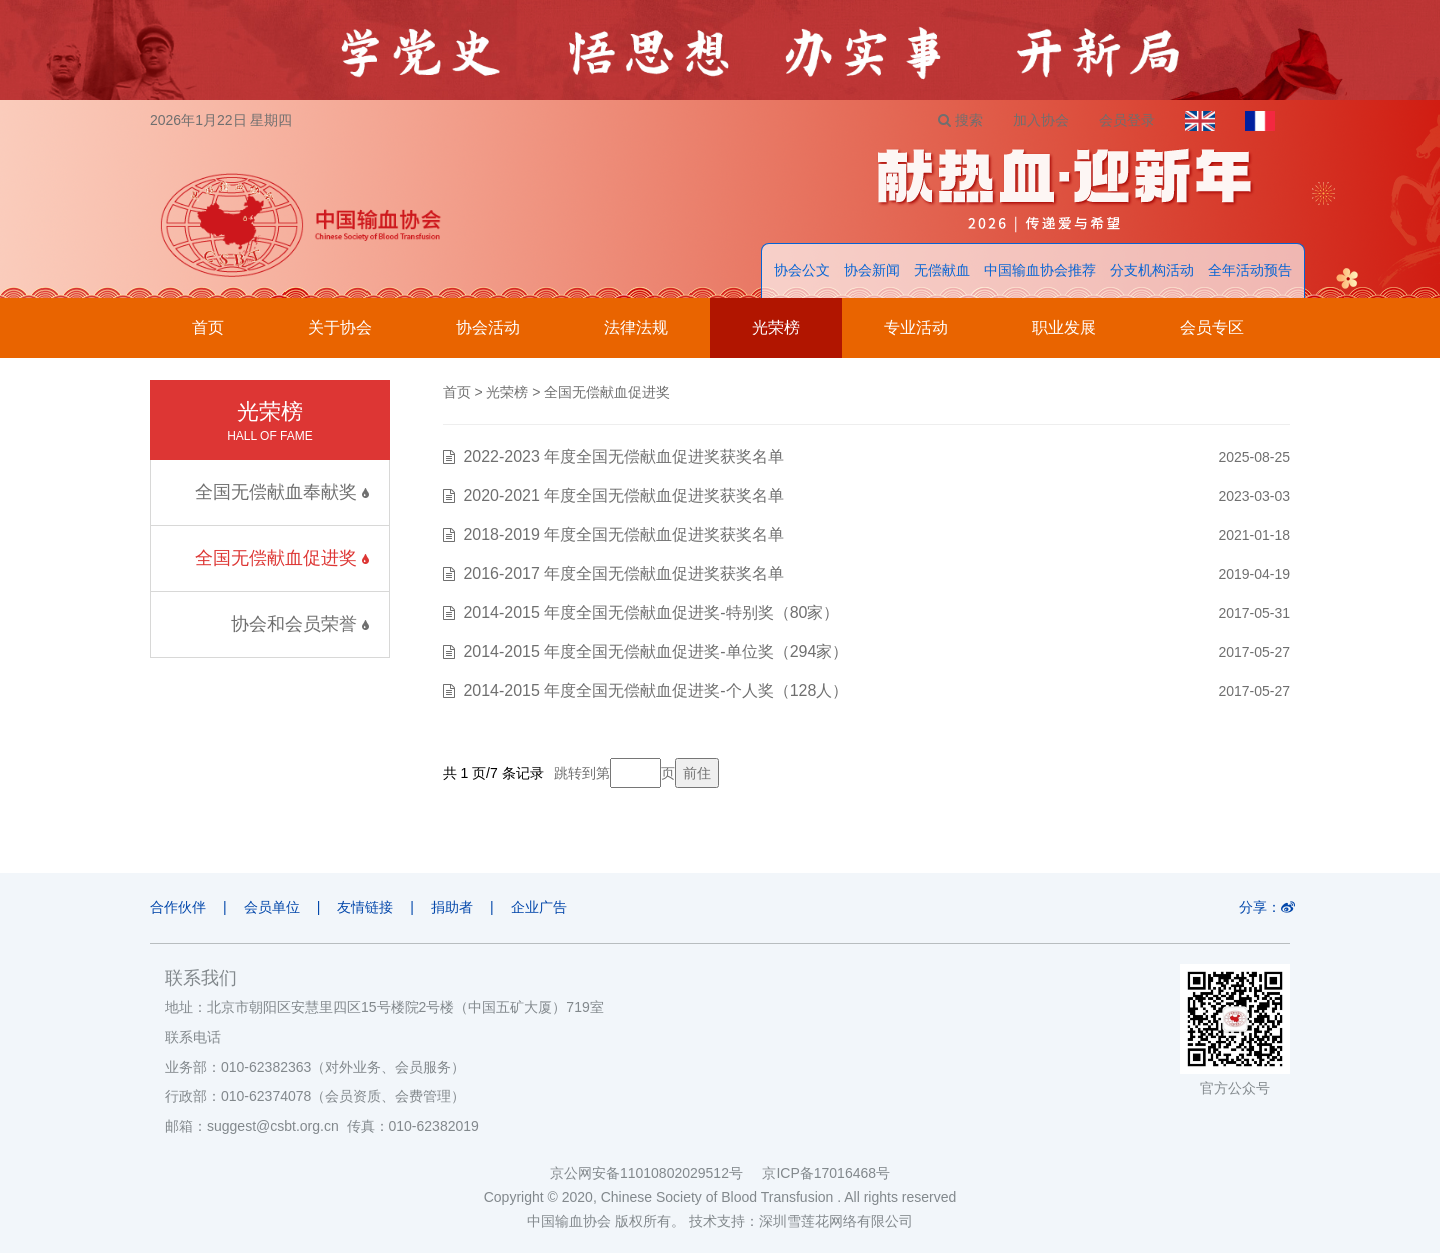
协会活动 (488, 327)
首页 (208, 327)
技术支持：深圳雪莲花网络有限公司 (801, 1221)
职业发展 (1064, 327)
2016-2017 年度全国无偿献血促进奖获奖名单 (623, 573)
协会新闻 (872, 270)
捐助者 (452, 907)
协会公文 (802, 270)
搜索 (960, 120)
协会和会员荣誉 (300, 624)
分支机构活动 (1152, 270)
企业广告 (539, 907)
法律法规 (636, 327)
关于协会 (340, 327)
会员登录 (1127, 120)
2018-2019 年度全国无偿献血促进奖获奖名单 (623, 534)
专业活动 (916, 327)
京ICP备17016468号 (826, 1173)
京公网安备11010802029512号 (656, 1173)
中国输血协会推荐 (1040, 270)
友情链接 (365, 907)
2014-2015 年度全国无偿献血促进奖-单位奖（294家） (655, 651)
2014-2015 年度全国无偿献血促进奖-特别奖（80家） (651, 612)
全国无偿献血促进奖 (282, 558)
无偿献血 (942, 270)
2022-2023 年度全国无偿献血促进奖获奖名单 (623, 456)
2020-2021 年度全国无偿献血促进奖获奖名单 (623, 495)
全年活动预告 (1250, 270)
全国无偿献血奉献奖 (282, 492)
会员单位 (272, 907)
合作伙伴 (178, 907)
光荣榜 (776, 327)
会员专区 (1212, 327)
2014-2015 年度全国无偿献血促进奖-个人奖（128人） (655, 690)
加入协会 (1041, 120)
